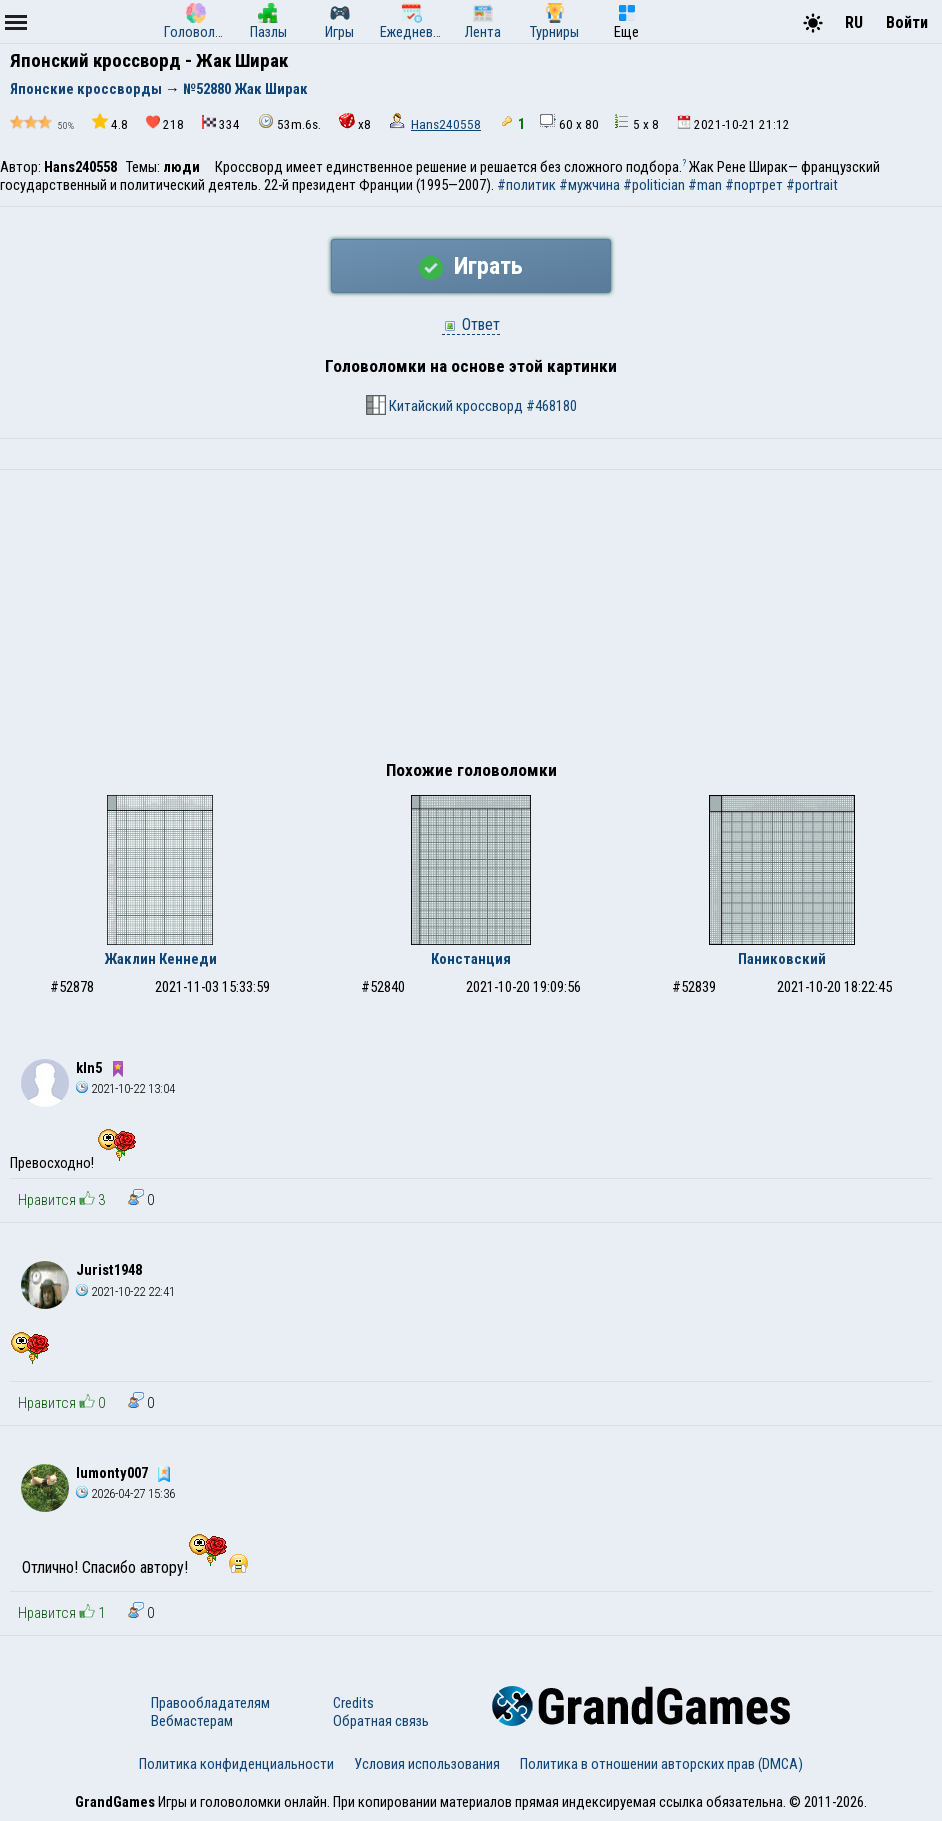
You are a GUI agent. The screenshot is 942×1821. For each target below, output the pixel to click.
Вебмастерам (192, 1721)
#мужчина (589, 185)
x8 (355, 122)
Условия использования (427, 1764)
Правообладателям (210, 1703)
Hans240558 (446, 124)
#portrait (812, 185)
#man (705, 185)
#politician (654, 185)
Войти (907, 22)
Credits (353, 1703)
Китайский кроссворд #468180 (471, 405)
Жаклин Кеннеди (160, 959)
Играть (471, 266)
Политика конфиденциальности (236, 1764)
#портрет (754, 185)
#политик (526, 185)
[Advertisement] (471, 620)
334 (221, 123)
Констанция (471, 959)
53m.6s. (289, 122)
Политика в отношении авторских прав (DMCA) (661, 1764)
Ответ (471, 324)
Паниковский (782, 959)
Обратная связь (381, 1721)
